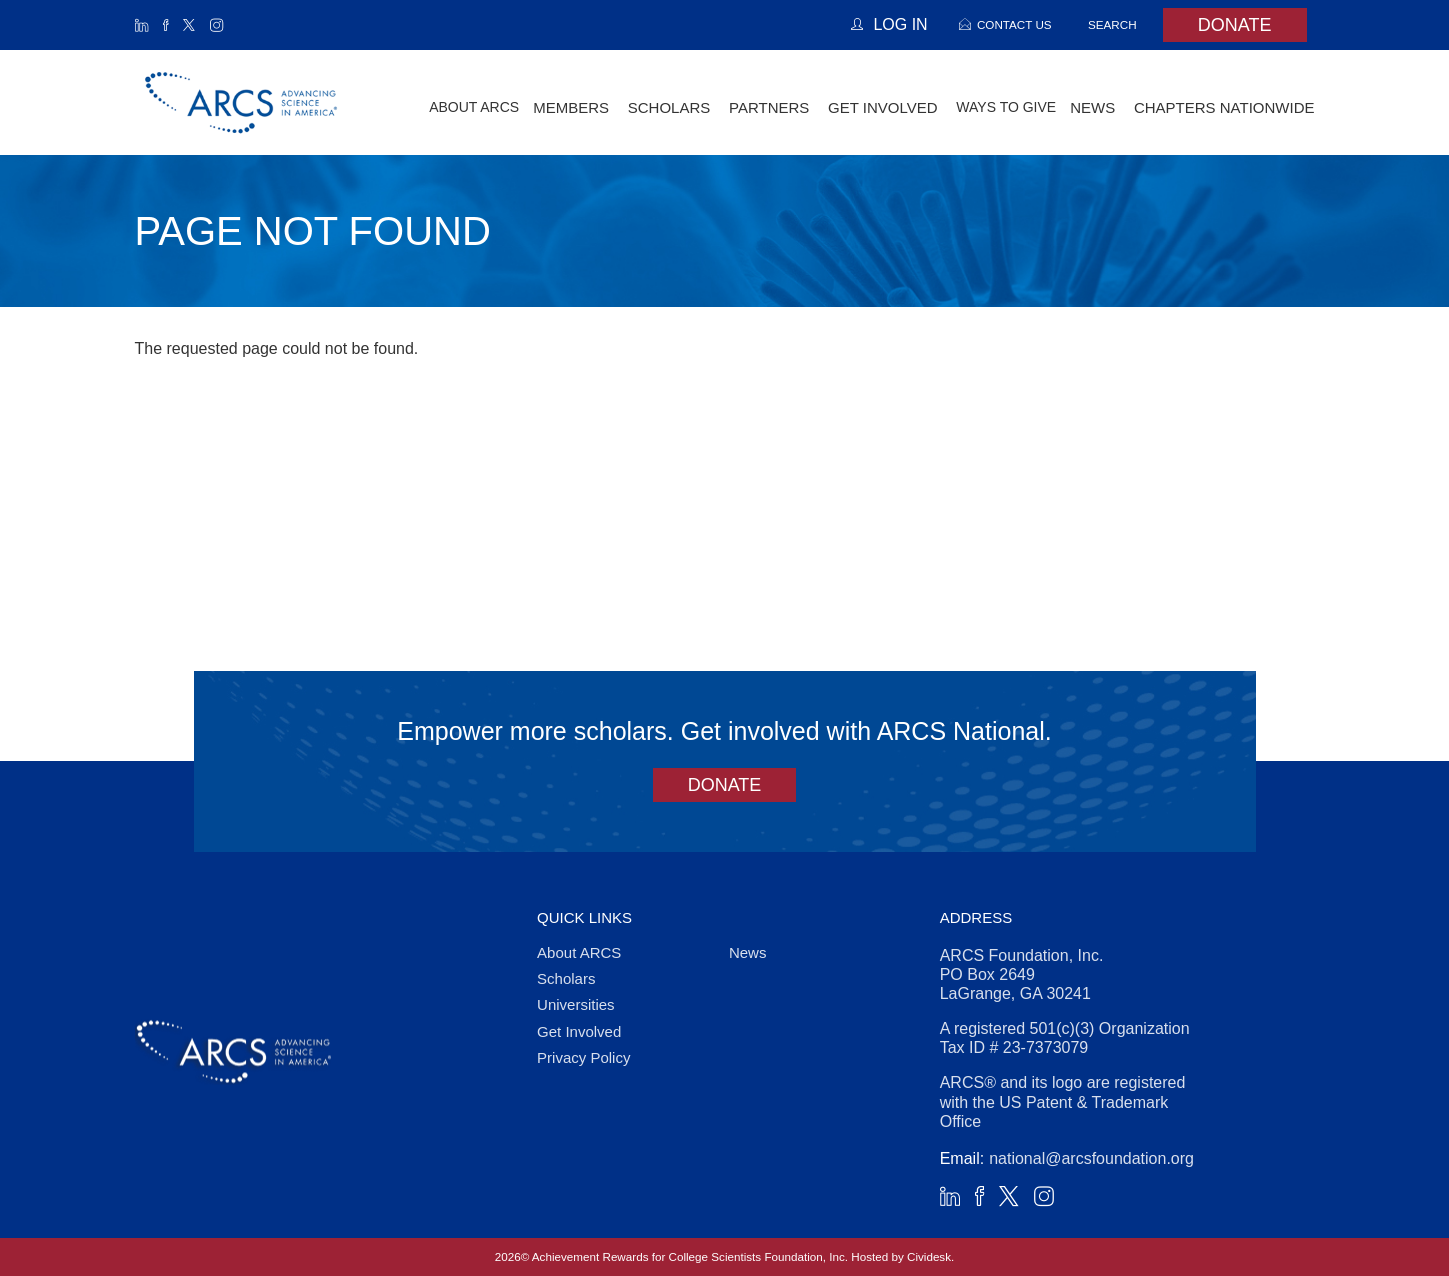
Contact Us (1014, 24)
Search (1112, 24)
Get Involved (579, 1031)
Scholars (566, 978)
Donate (1235, 25)
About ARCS (474, 107)
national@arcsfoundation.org (1091, 1158)
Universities (576, 1004)
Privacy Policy (583, 1057)
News (748, 952)
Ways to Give (1006, 107)
